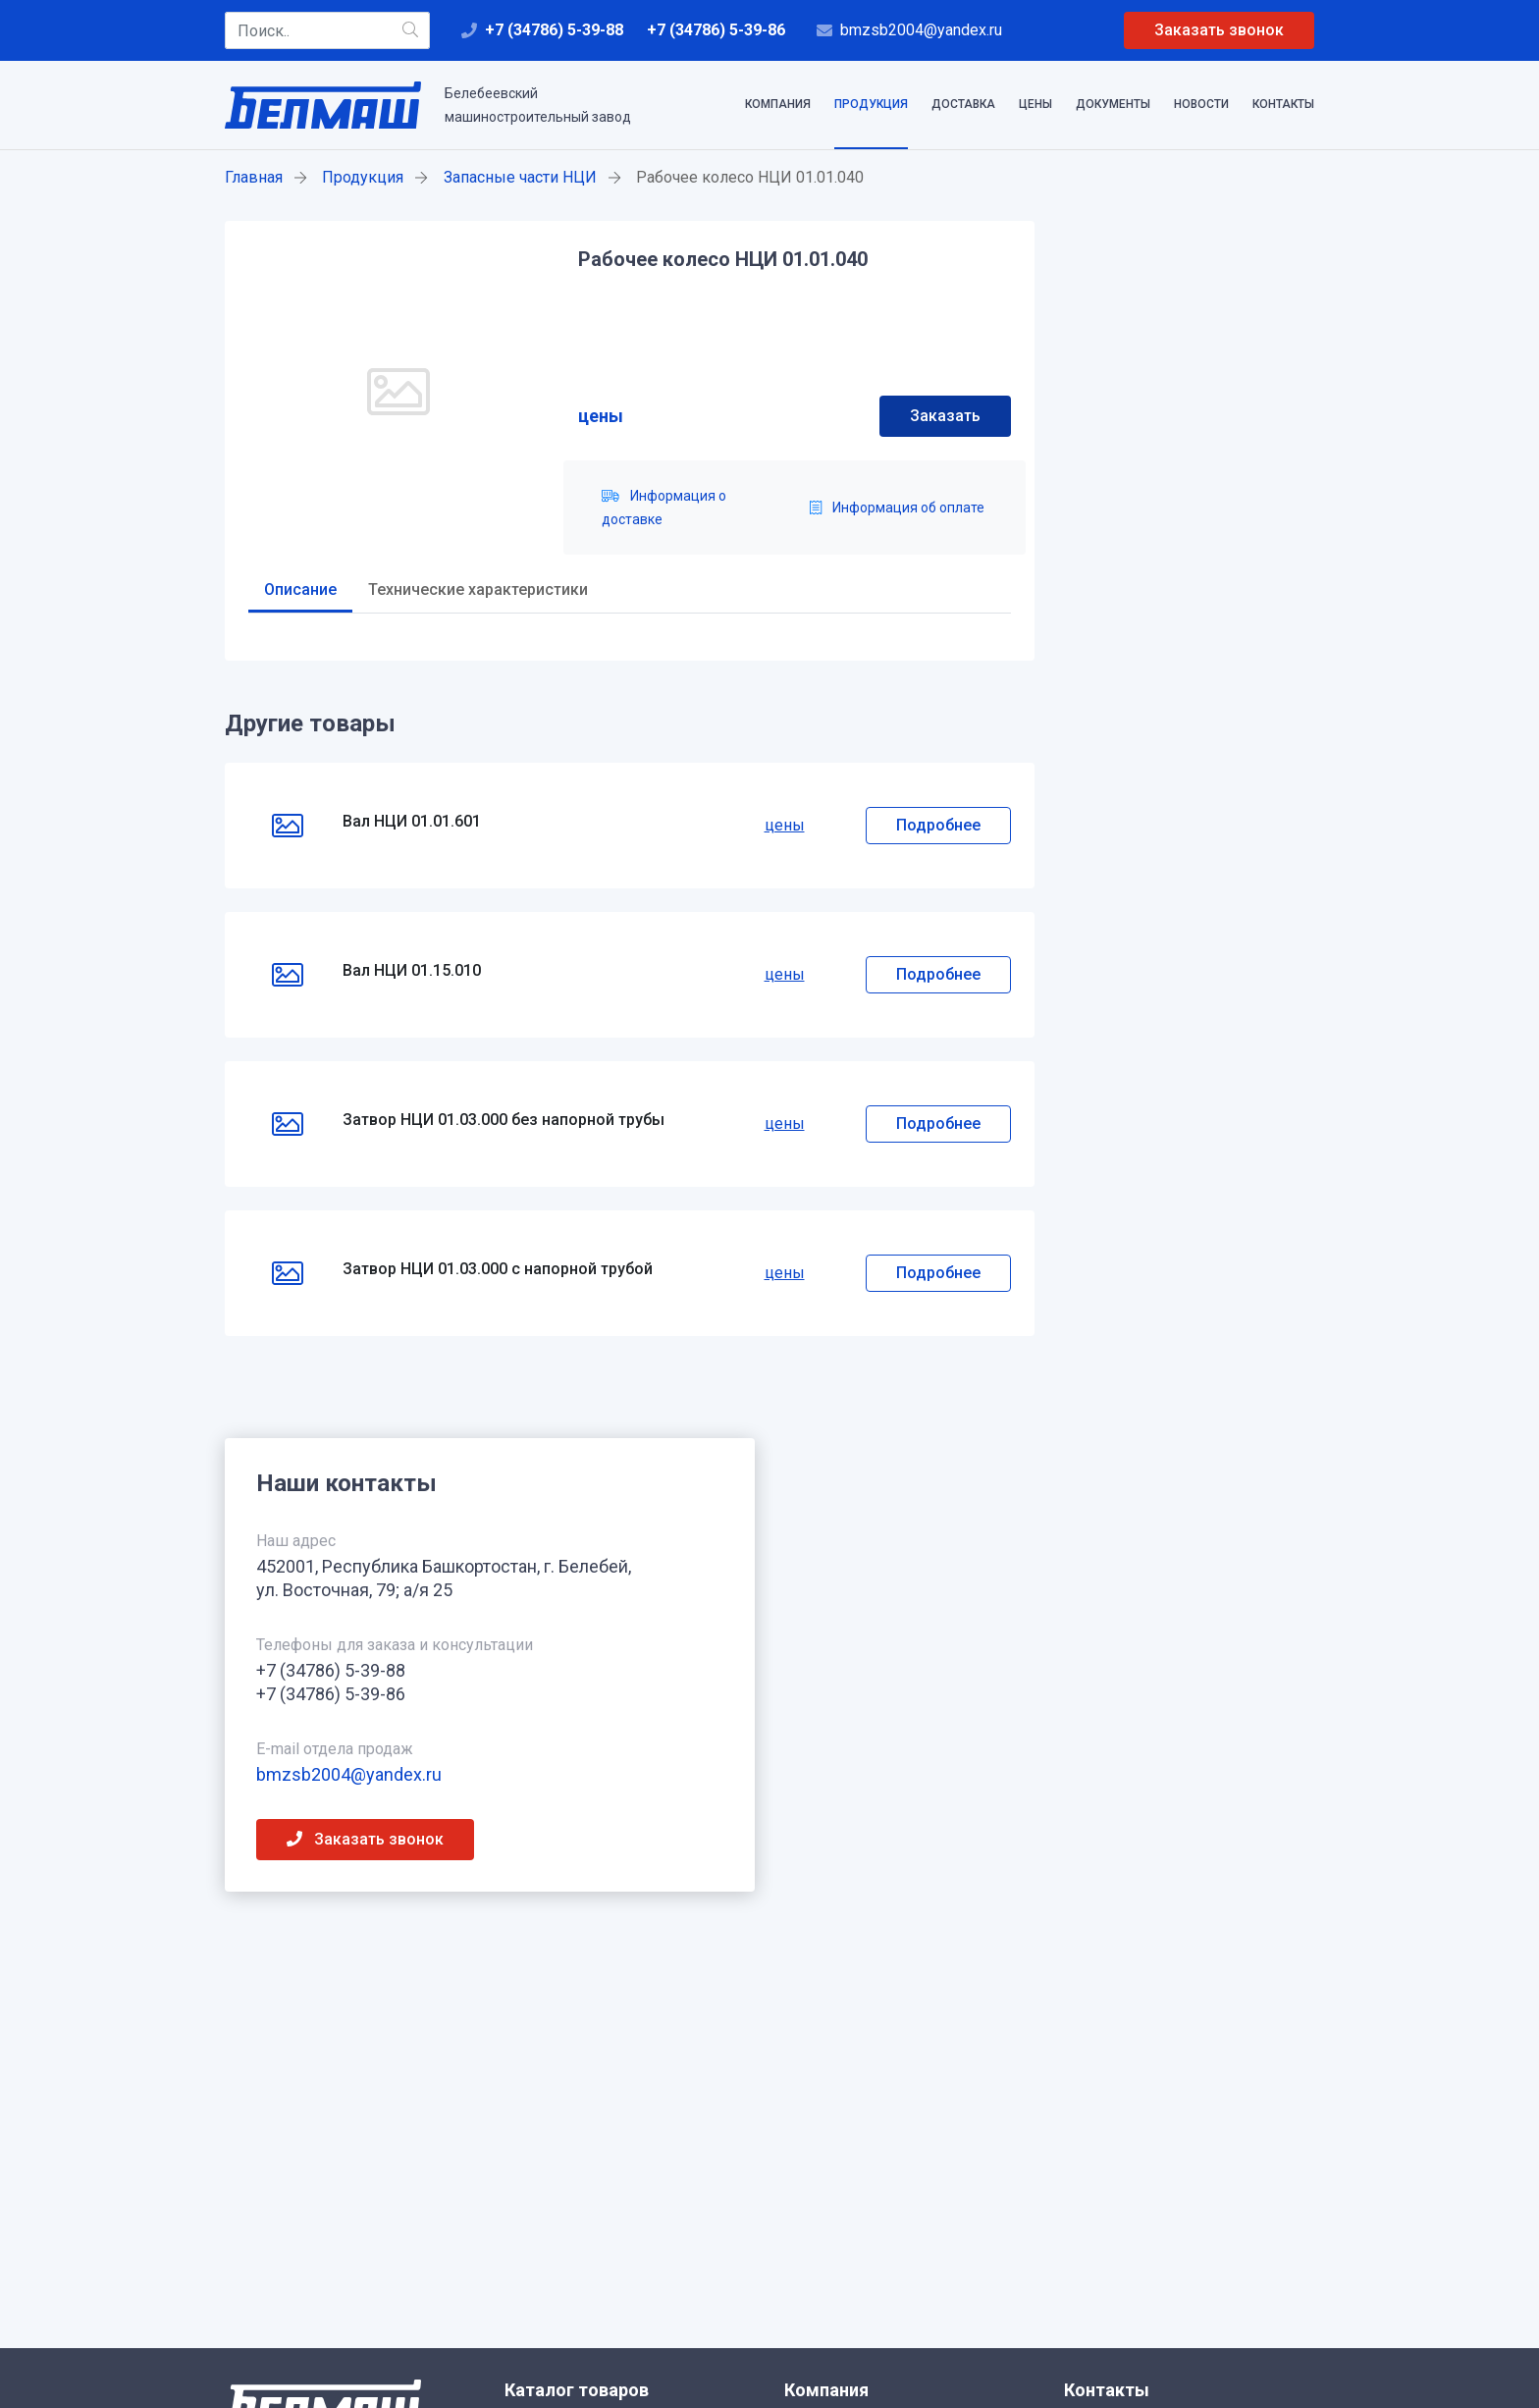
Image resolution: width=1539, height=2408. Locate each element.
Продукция (871, 104)
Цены (1035, 104)
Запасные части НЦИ (520, 177)
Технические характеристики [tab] (478, 589)
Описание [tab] (300, 589)
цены (600, 415)
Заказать (945, 415)
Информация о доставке (664, 507)
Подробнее (938, 825)
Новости (1201, 104)
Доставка (963, 104)
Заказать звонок (1219, 30)
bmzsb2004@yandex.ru (921, 30)
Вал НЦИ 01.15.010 (412, 970)
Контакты (1283, 104)
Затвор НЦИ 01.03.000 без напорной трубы (503, 1119)
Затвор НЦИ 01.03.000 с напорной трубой (498, 1268)
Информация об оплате (897, 507)
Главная (254, 177)
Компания (778, 104)
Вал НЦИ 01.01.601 (412, 821)
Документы (1113, 104)
